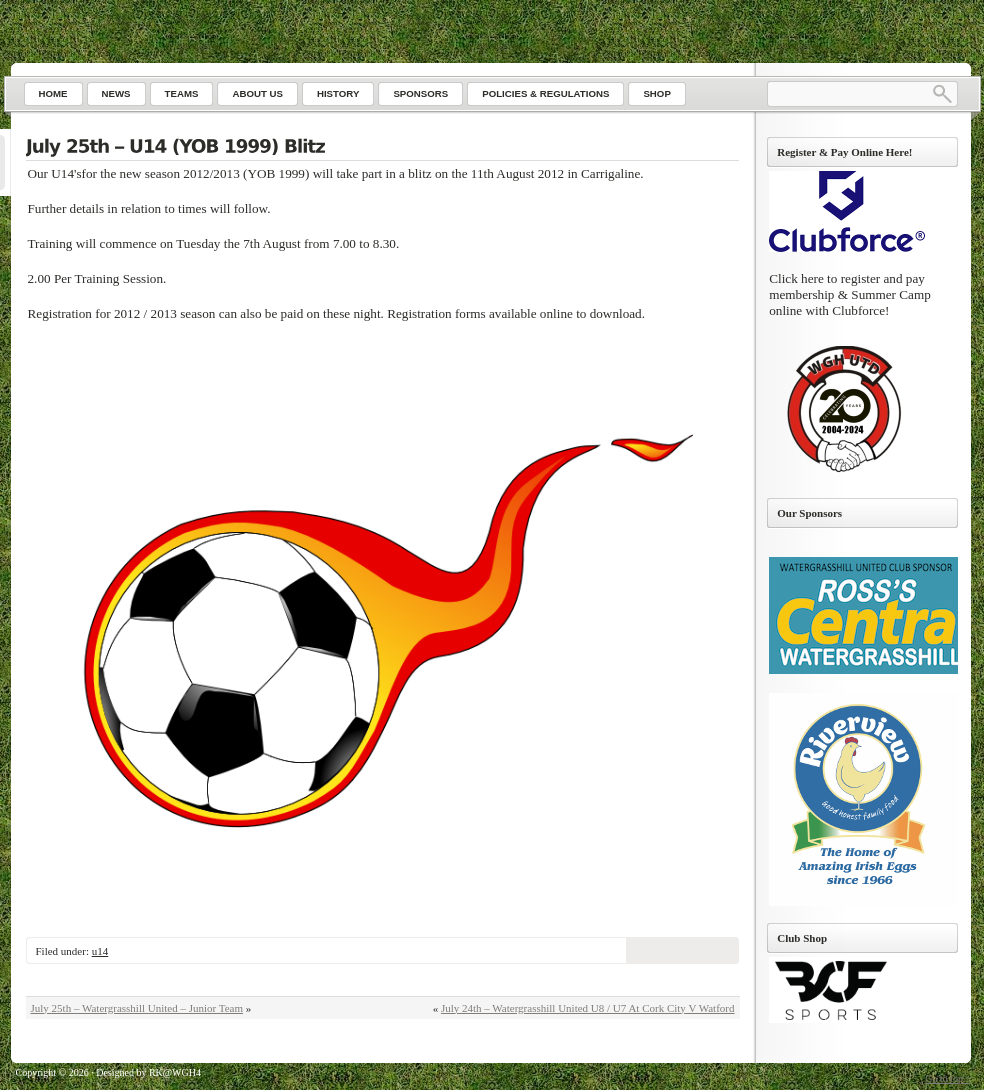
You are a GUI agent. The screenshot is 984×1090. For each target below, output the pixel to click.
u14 (100, 951)
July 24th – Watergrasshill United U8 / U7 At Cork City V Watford (588, 1008)
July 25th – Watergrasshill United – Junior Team (137, 1008)
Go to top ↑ (947, 1078)
